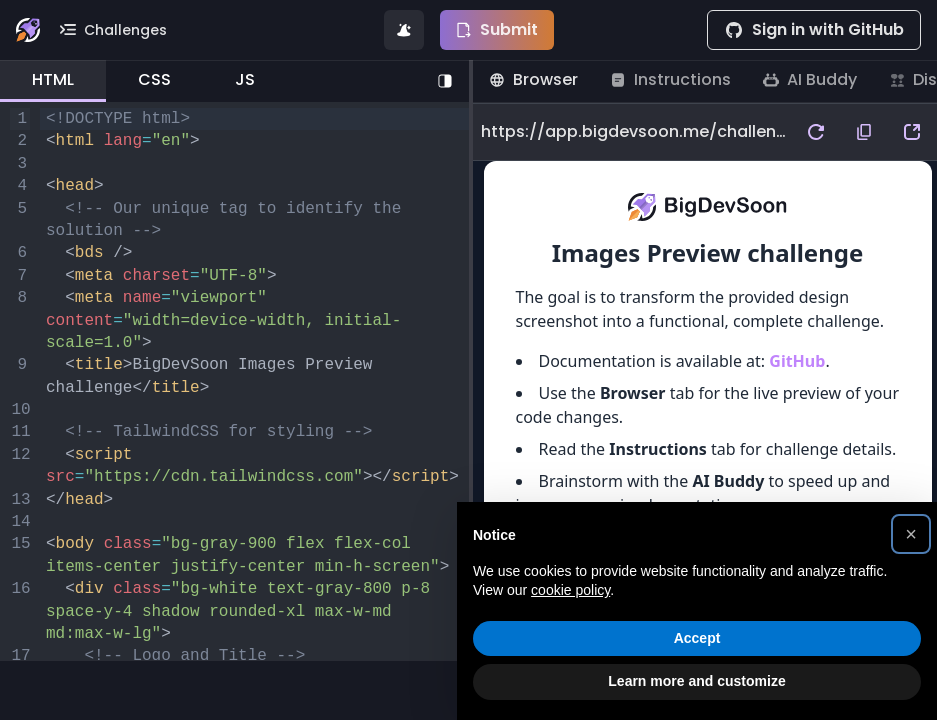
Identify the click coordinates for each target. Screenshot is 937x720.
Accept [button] (697, 638)
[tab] (53, 81)
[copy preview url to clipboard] (864, 132)
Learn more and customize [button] (696, 681)
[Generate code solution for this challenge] (404, 30)
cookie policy (570, 590)
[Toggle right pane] (445, 81)
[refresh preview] (816, 132)
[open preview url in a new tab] (912, 132)
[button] (911, 534)
